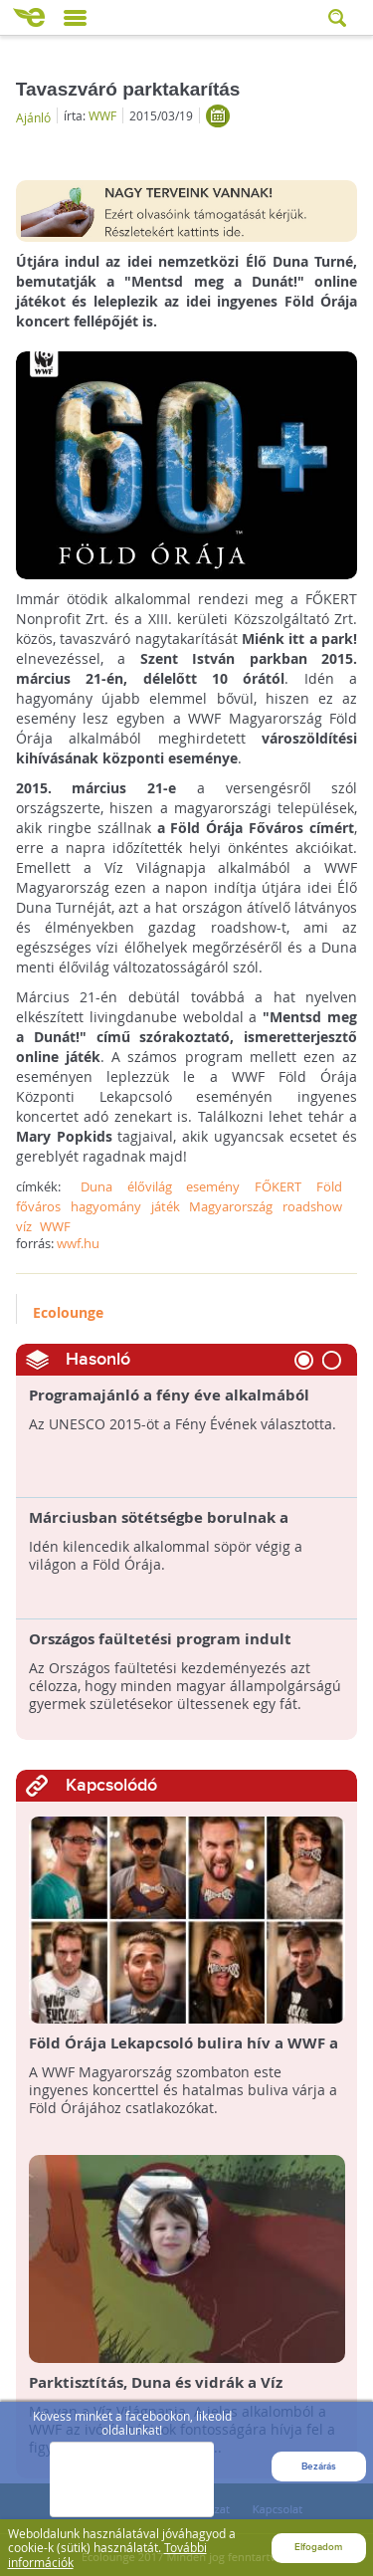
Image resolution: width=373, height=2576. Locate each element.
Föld (329, 1186)
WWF (102, 115)
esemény (213, 1186)
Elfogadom (318, 2546)
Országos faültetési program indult (160, 1639)
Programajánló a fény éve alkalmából (169, 1395)
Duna (96, 1186)
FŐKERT (278, 1186)
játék (165, 1206)
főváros (38, 1206)
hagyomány (106, 1206)
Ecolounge (68, 1312)
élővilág (149, 1186)
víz (24, 1226)
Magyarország (231, 1206)
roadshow (312, 1206)
